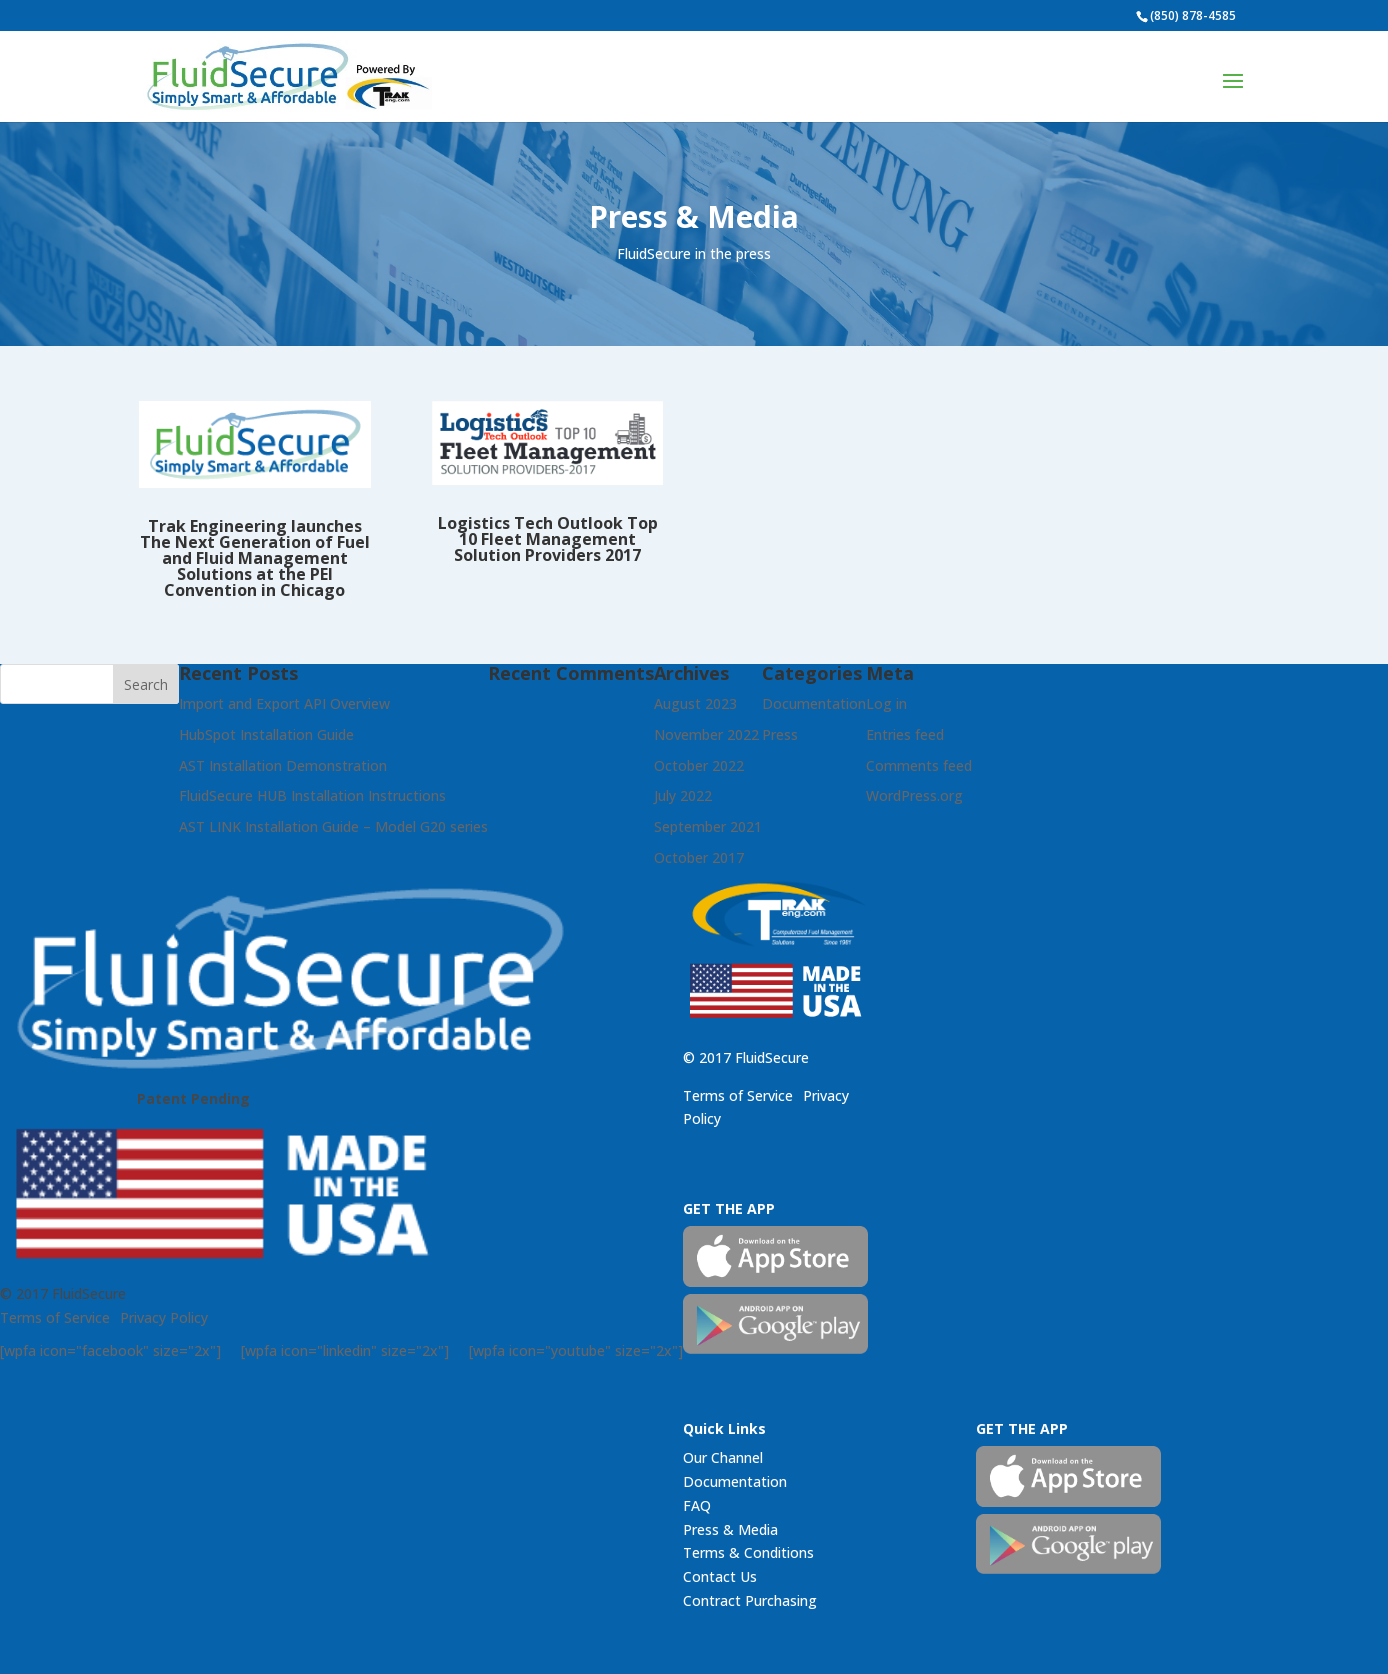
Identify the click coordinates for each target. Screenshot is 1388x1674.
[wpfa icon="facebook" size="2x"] (110, 1350)
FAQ (697, 1505)
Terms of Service (55, 1317)
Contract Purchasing (750, 1600)
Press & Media (730, 1529)
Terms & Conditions (748, 1552)
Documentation (735, 1481)
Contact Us (720, 1576)
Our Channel (723, 1457)
